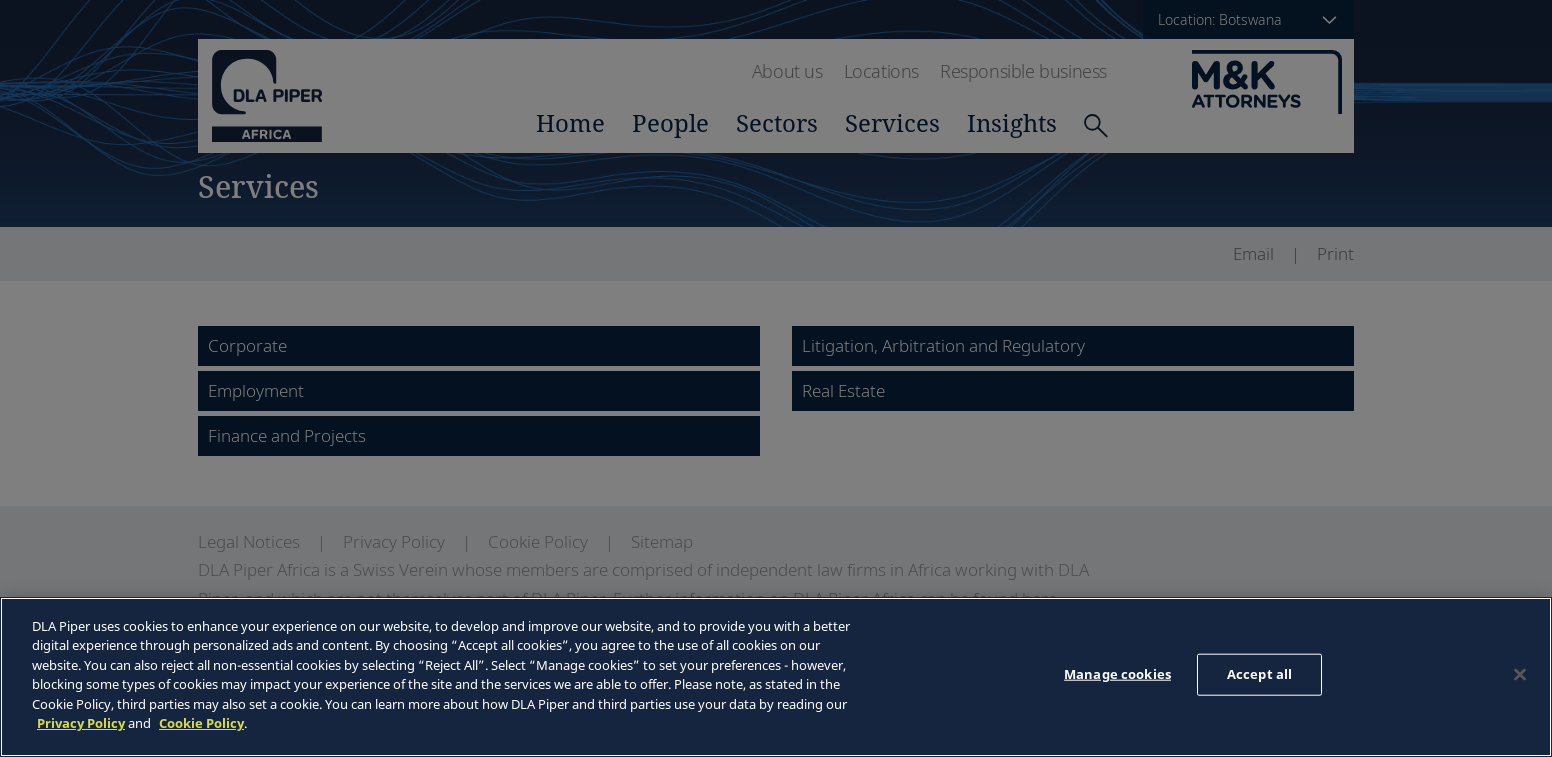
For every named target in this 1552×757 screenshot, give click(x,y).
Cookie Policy (201, 723)
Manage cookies (1117, 674)
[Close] (1520, 674)
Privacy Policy (81, 723)
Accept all (1259, 674)
